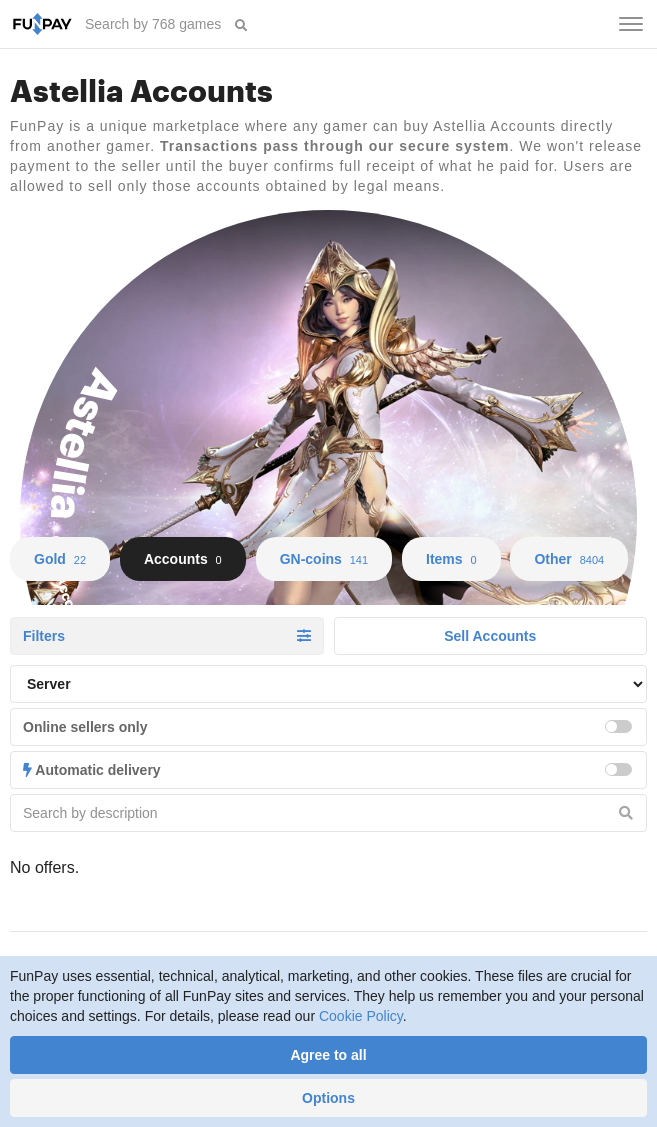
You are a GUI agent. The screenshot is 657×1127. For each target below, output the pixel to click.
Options (328, 1098)
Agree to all (328, 1055)
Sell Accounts (490, 636)
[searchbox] (155, 24)
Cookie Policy (361, 1016)
